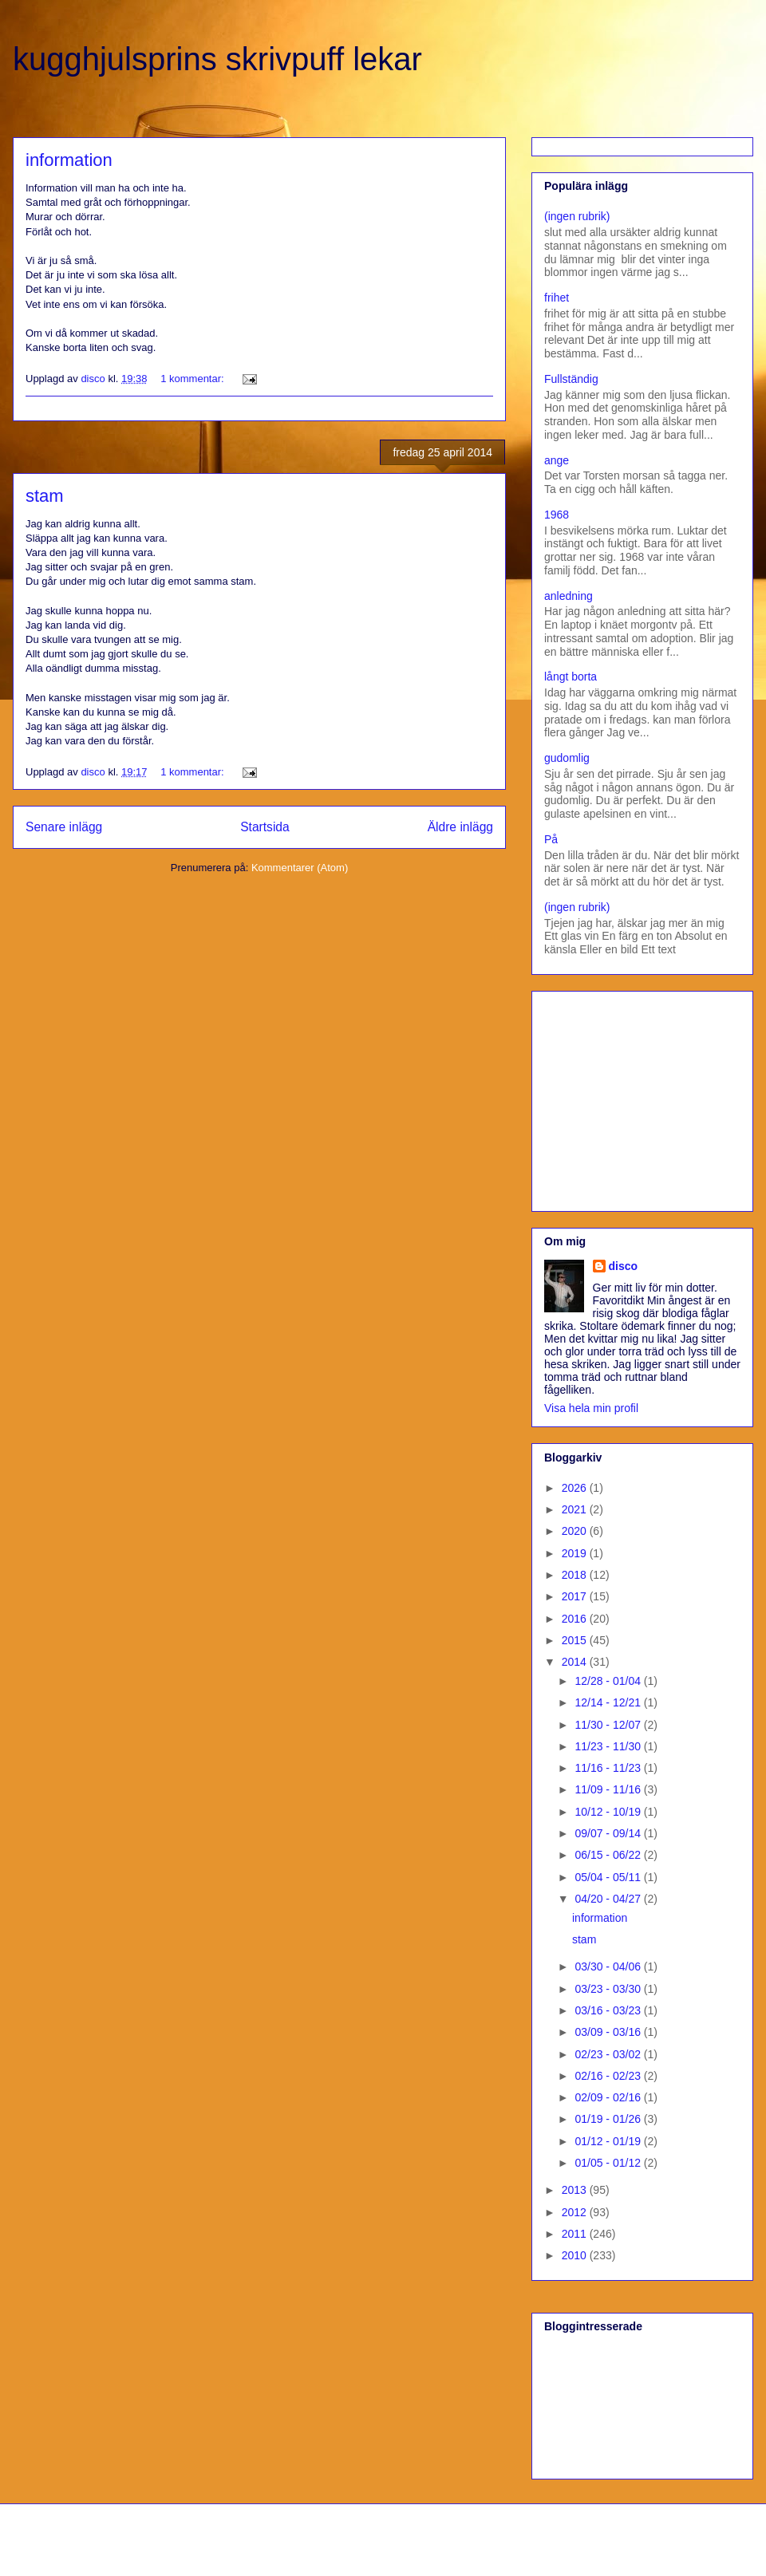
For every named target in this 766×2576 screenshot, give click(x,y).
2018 (576, 1574)
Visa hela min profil (591, 1408)
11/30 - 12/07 (608, 1724)
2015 (576, 1640)
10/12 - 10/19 (608, 1811)
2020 (576, 1531)
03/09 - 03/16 (608, 2032)
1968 (556, 514)
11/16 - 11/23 (608, 1767)
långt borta (570, 676)
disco (623, 1266)
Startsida (265, 827)
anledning (568, 596)
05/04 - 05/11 (608, 1877)
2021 (576, 1509)
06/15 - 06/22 (608, 1854)
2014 (576, 1661)
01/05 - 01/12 (608, 2162)
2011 (576, 2233)
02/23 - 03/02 (608, 2054)
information (69, 160)
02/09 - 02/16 (608, 2097)
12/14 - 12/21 (608, 1702)
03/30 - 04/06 (608, 1966)
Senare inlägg (64, 827)
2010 (576, 2255)
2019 (576, 1553)
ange (556, 460)
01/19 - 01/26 (608, 2118)
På (551, 839)
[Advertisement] (644, 1097)
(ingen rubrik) (577, 216)
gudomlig (567, 757)
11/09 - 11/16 (608, 1789)
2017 (576, 1596)
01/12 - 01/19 (608, 2141)
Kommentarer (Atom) (299, 868)
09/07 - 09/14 (608, 1833)
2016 (576, 1618)
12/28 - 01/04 (608, 1681)
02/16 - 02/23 (608, 2075)
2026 (576, 1487)
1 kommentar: (193, 379)
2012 (576, 2212)
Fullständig (571, 379)
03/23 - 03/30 (608, 1988)
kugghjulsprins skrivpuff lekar (217, 59)
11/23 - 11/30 (608, 1746)
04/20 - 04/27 (608, 1898)
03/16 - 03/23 (608, 2010)
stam (45, 496)
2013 (576, 2189)
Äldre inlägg (460, 827)
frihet (556, 297)
